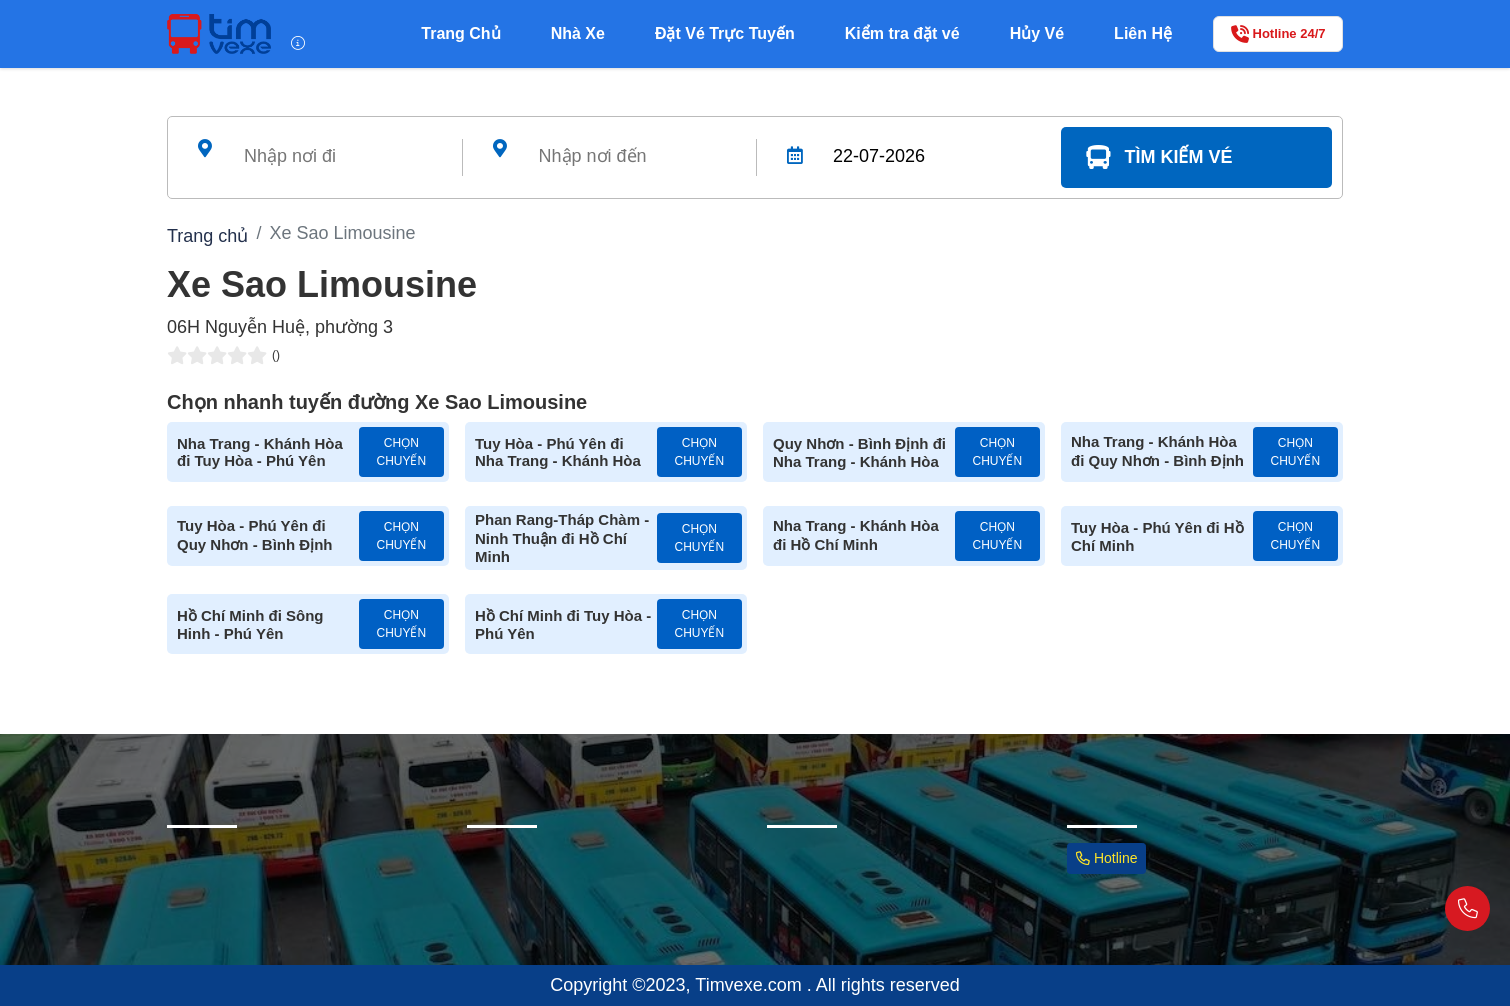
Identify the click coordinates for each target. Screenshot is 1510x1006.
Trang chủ (207, 236)
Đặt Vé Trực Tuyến (725, 33)
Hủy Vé (1037, 33)
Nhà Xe (578, 33)
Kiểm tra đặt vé (902, 33)
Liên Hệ (1143, 33)
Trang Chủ (460, 33)
